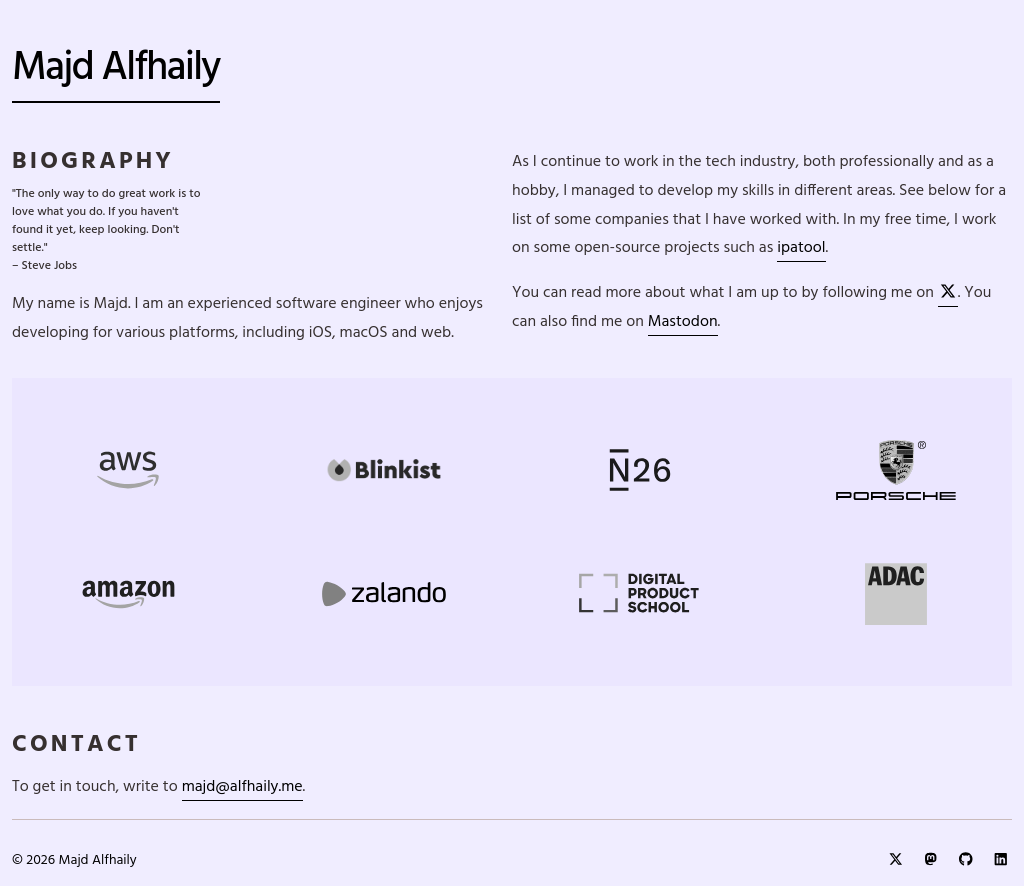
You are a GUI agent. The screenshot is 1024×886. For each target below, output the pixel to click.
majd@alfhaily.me (242, 787)
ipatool (801, 248)
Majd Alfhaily (116, 69)
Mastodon (683, 322)
